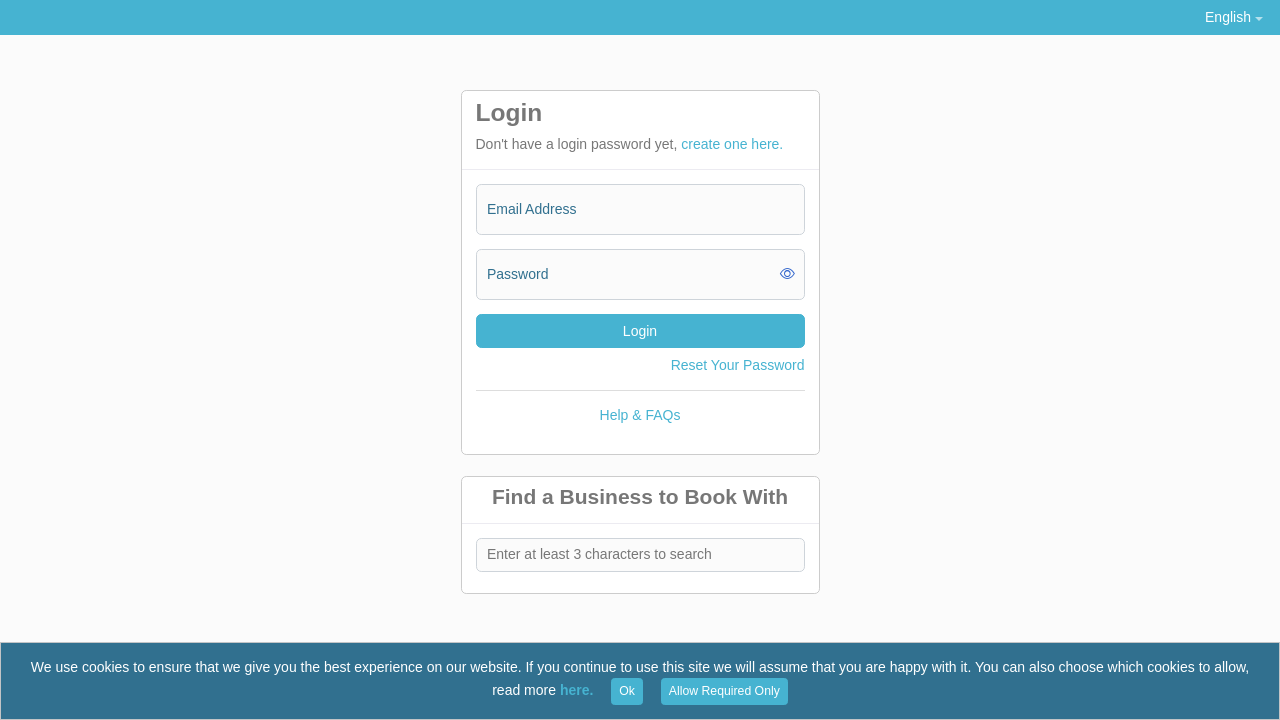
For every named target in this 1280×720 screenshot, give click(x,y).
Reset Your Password (738, 365)
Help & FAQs (640, 415)
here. (576, 690)
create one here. (732, 144)
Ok (627, 691)
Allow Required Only (724, 691)
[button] (1233, 17)
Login (640, 331)
